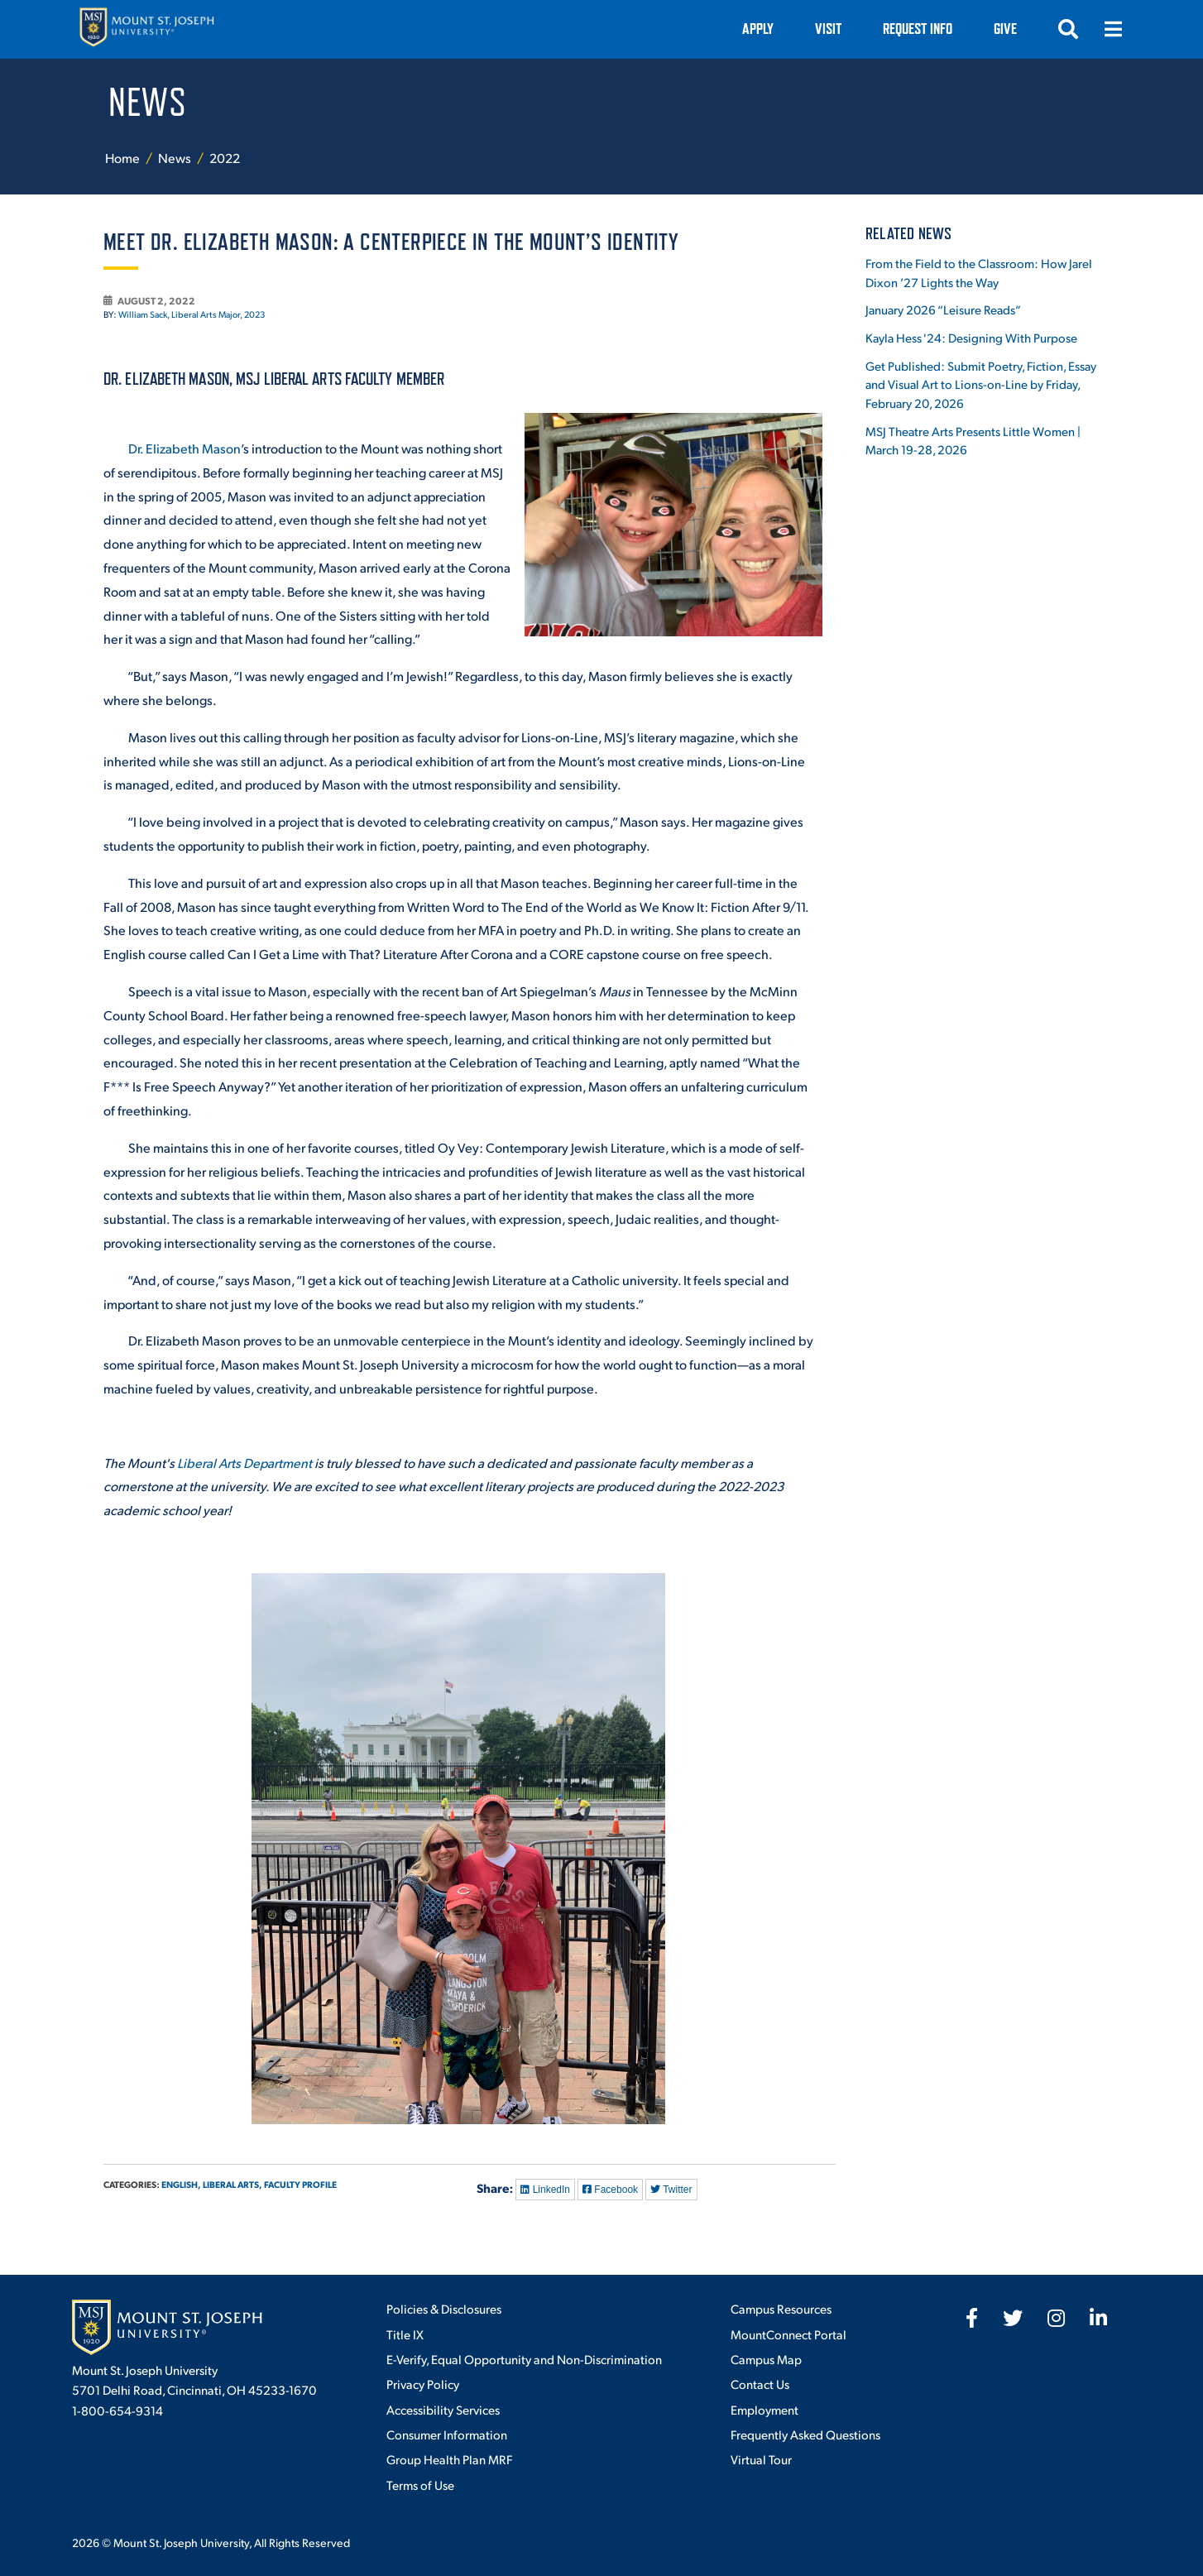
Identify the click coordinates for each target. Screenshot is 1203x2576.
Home (122, 157)
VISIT (828, 28)
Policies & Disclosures (443, 2308)
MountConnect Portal (788, 2334)
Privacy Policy (422, 2383)
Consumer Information (446, 2434)
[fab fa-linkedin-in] (1098, 2318)
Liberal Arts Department (244, 1462)
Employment (764, 2409)
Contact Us (760, 2383)
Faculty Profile (300, 2184)
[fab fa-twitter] (1013, 2318)
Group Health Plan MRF (449, 2459)
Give (1005, 28)
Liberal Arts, (232, 2184)
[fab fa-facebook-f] (972, 2318)
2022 (224, 157)
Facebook (610, 2189)
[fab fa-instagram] (1056, 2318)
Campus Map (766, 2359)
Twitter (671, 2189)
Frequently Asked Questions (805, 2434)
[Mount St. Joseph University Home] (146, 29)
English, (181, 2184)
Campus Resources (781, 2308)
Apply (758, 28)
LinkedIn (545, 2189)
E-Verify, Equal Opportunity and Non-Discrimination (524, 2359)
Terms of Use (420, 2484)
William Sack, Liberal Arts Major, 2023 (191, 314)
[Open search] (1068, 29)
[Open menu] (1113, 29)
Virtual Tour (761, 2459)
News (176, 157)
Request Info (917, 28)
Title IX (405, 2334)
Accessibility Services (443, 2409)
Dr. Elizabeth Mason (184, 448)
